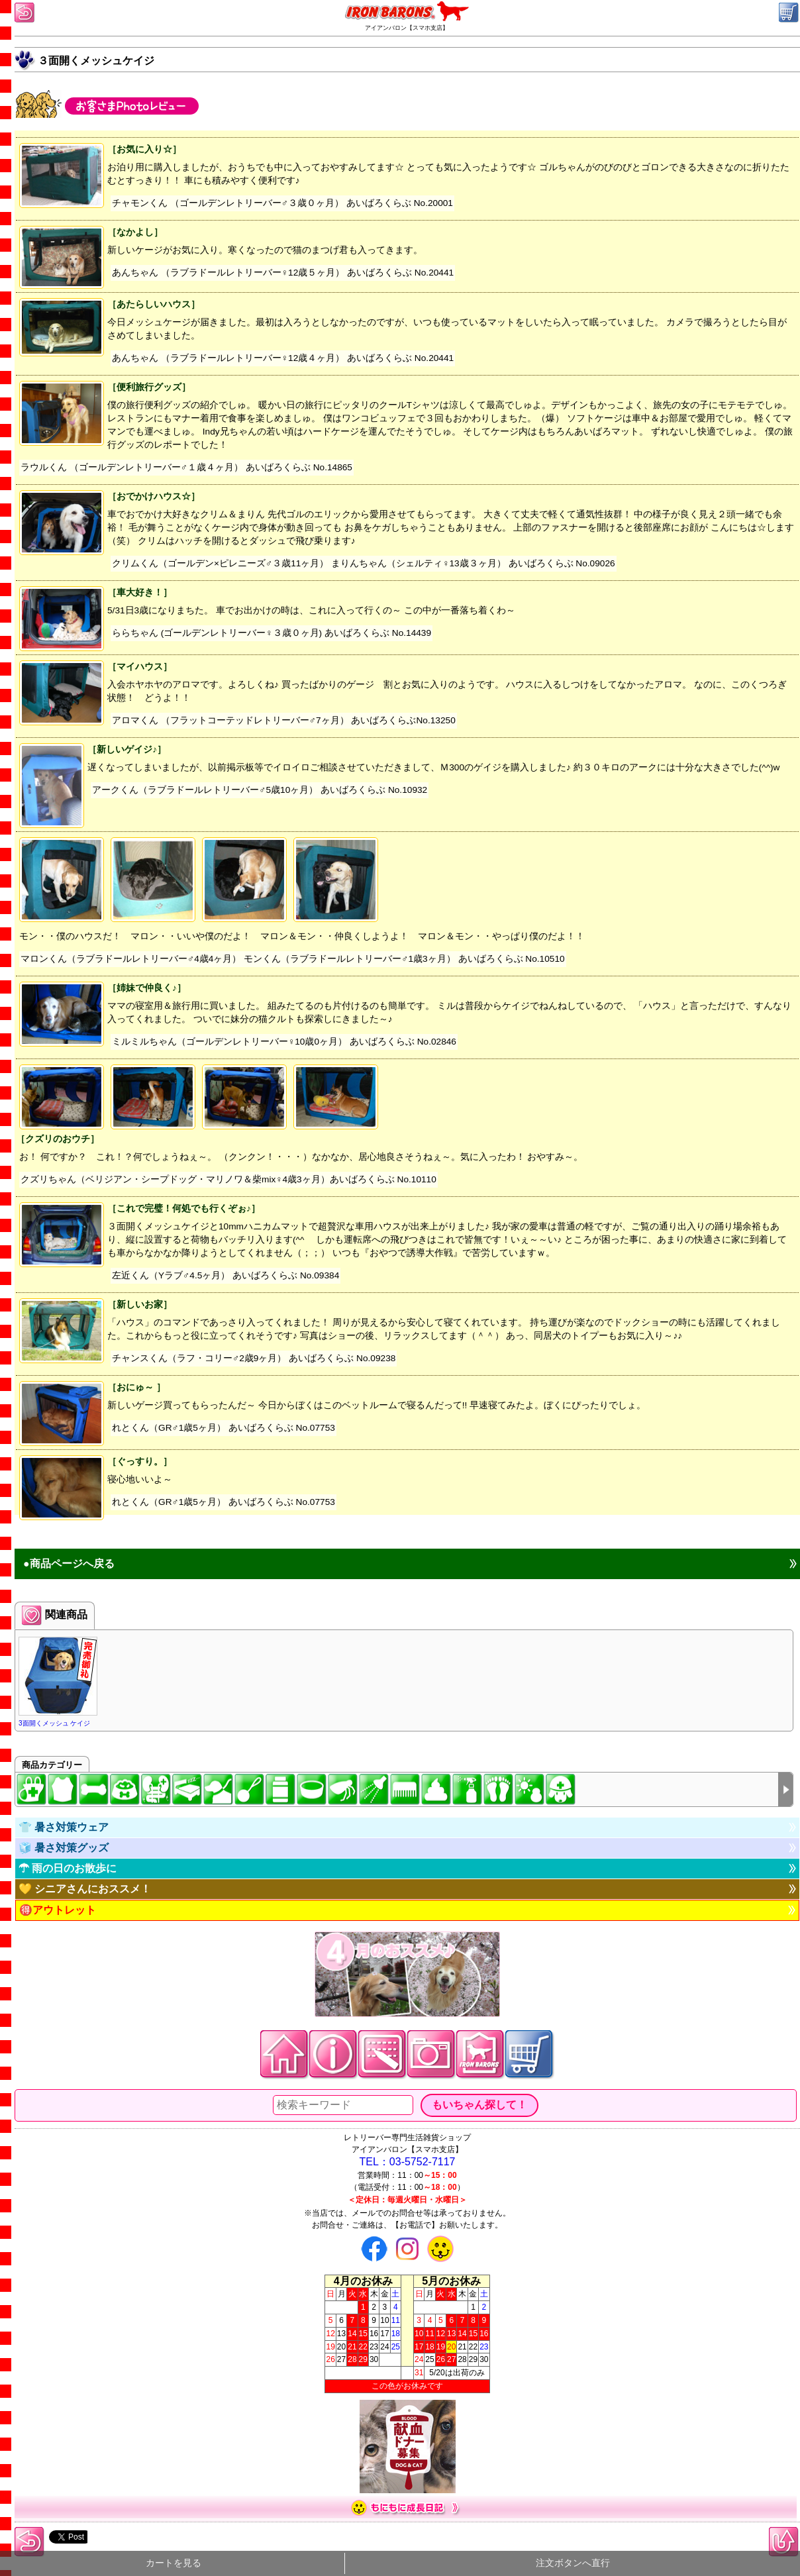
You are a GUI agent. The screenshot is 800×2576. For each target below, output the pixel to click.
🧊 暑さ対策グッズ (64, 1847)
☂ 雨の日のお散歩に (68, 1868)
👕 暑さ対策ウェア (64, 1827)
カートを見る (173, 2563)
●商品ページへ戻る (69, 1563)
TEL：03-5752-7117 (408, 2161)
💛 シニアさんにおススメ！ (85, 1888)
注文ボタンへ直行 (573, 2563)
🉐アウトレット (57, 1910)
